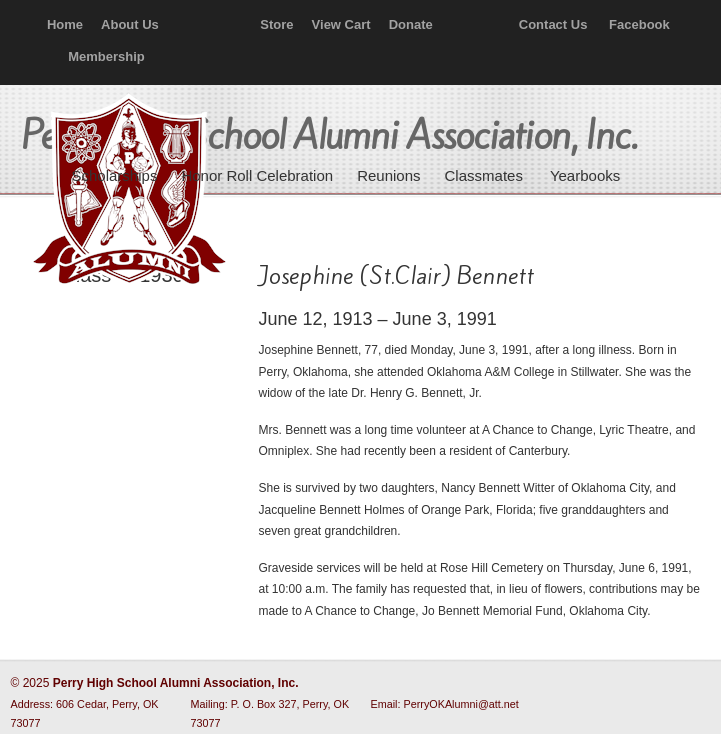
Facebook (639, 24)
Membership (106, 56)
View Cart (341, 24)
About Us (130, 24)
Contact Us (553, 24)
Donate (411, 24)
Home (65, 24)
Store (276, 24)
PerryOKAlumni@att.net (461, 704)
